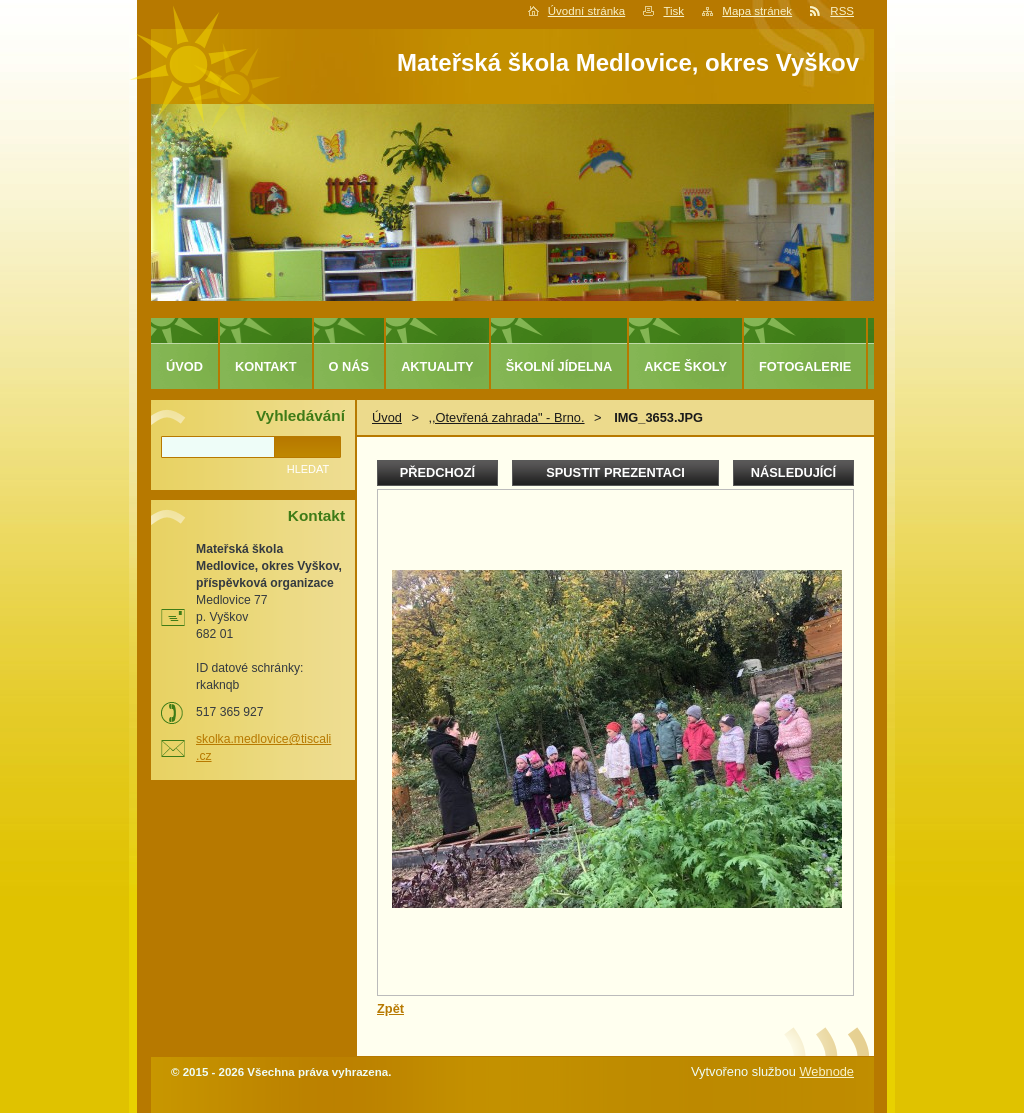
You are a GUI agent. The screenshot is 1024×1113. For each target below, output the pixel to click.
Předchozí (437, 472)
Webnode (826, 1071)
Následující (793, 472)
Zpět (390, 1008)
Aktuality (437, 366)
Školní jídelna (559, 366)
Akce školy (685, 366)
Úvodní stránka (586, 11)
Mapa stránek (757, 11)
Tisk (673, 11)
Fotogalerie (805, 366)
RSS (842, 11)
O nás (349, 366)
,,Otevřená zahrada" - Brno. (506, 417)
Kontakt (266, 366)
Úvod (387, 417)
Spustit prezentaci (615, 472)
